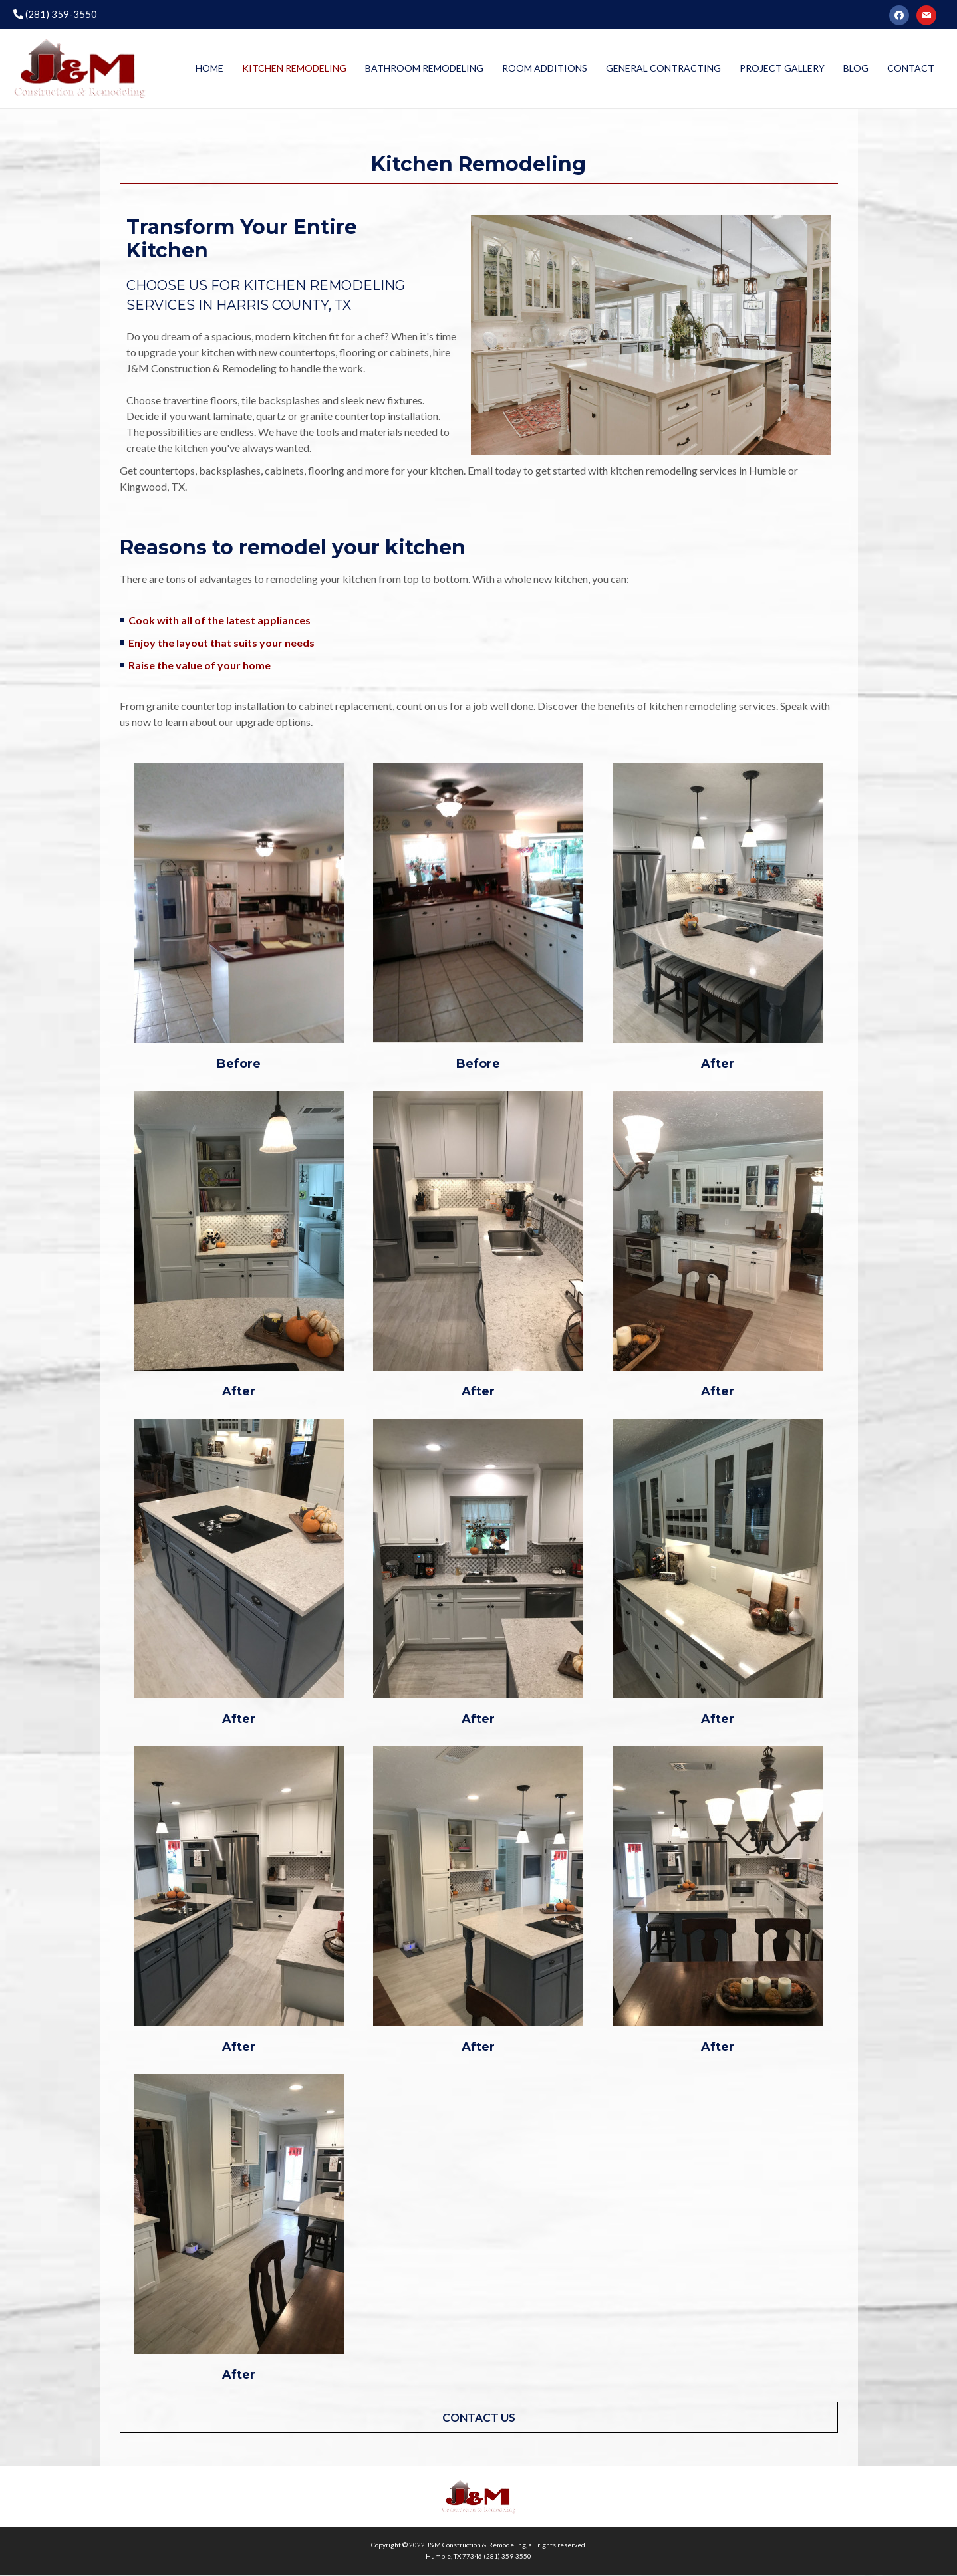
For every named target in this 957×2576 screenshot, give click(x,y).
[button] (479, 2418)
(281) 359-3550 (55, 14)
